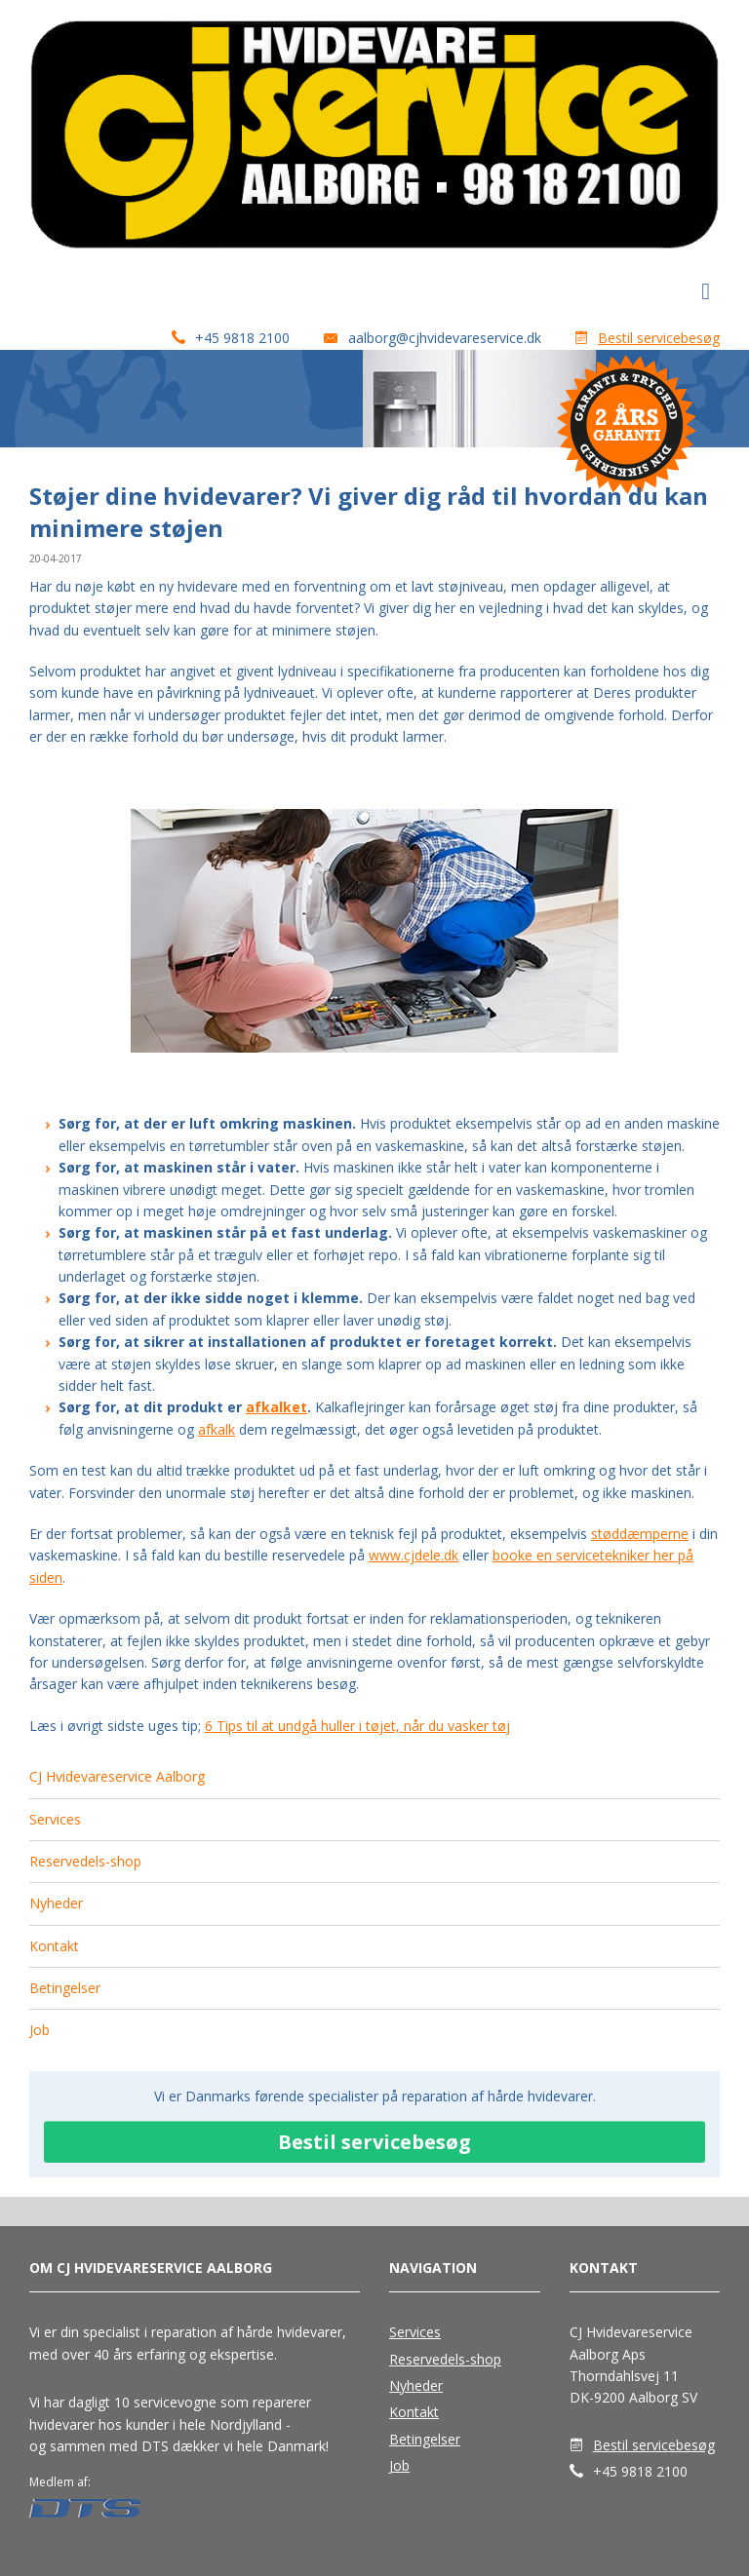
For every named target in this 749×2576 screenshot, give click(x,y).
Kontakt (54, 1946)
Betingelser (64, 1988)
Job (39, 2029)
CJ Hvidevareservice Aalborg (117, 1776)
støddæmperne (640, 1533)
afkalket (276, 1407)
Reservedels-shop (85, 1861)
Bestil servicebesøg (659, 337)
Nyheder (56, 1903)
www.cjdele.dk (413, 1555)
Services (55, 1819)
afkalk (216, 1429)
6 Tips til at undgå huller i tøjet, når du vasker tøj (357, 1725)
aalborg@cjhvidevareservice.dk (444, 337)
